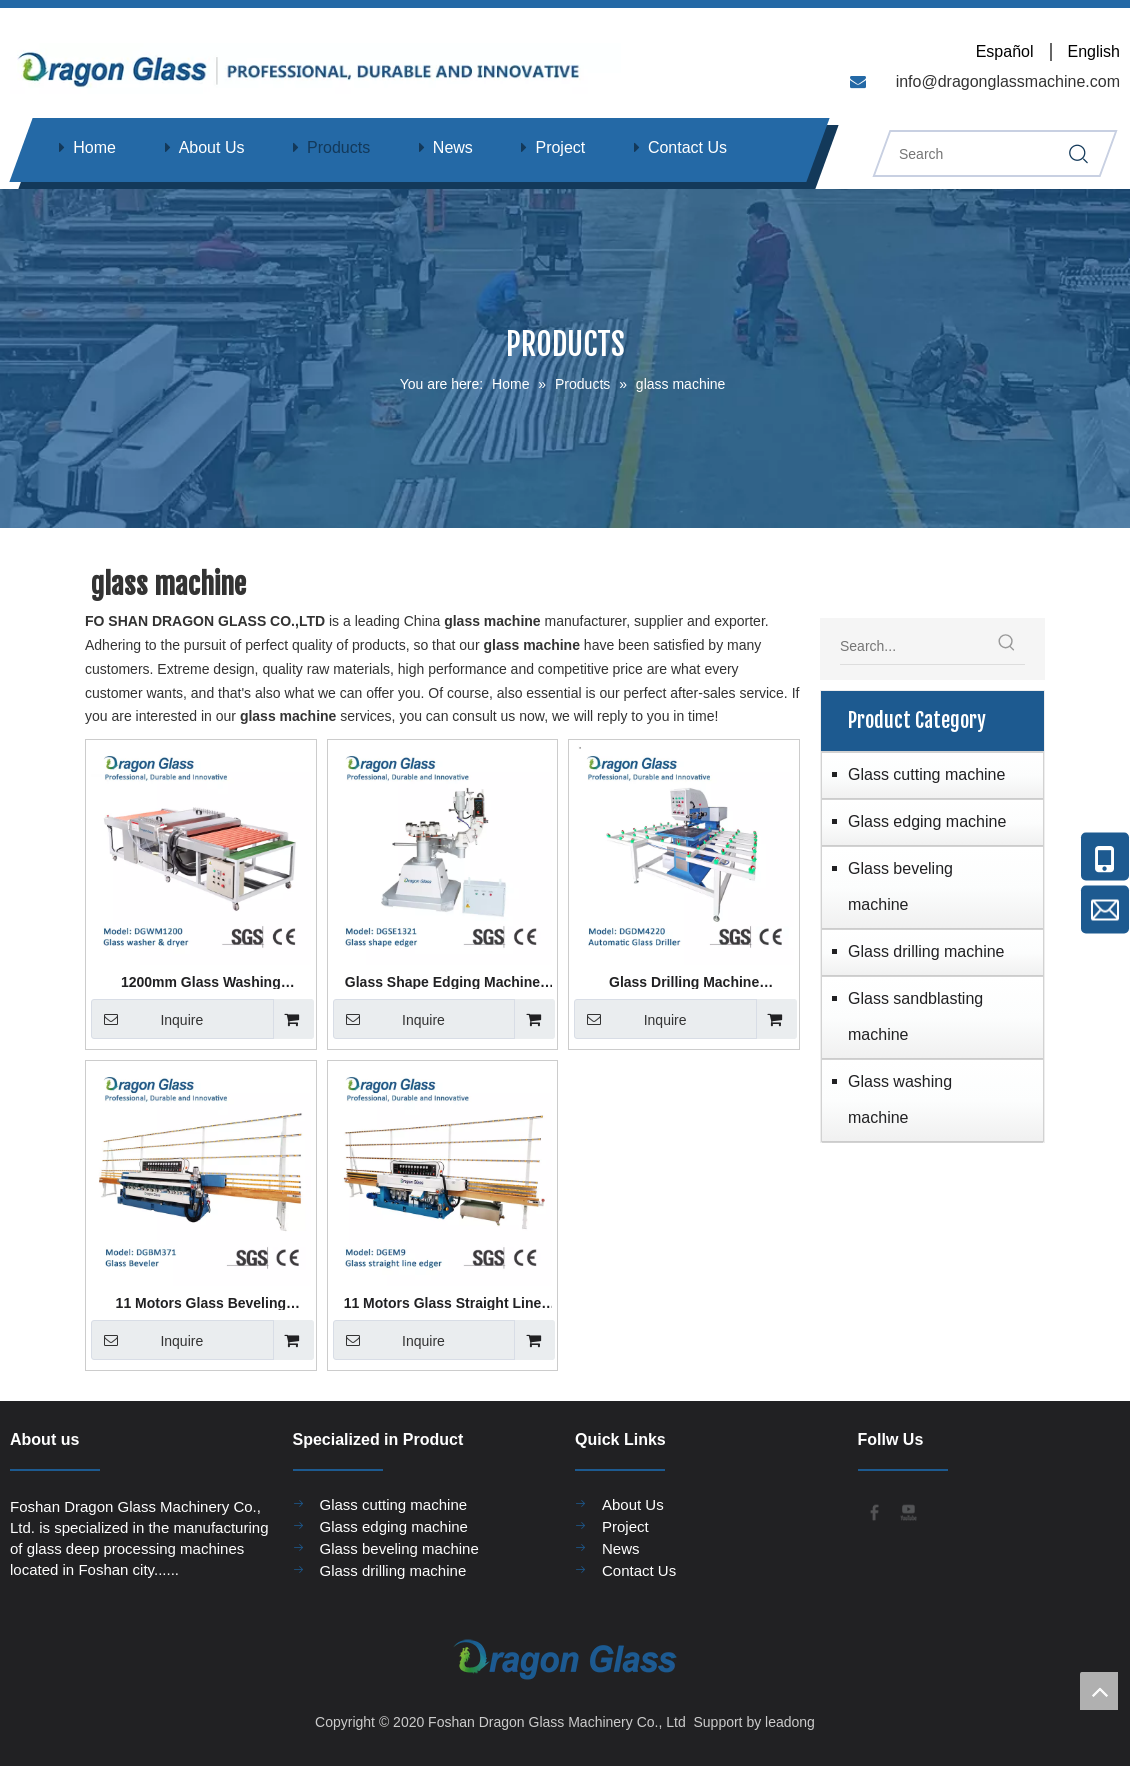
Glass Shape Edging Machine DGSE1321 (442, 982)
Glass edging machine (927, 821)
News (453, 147)
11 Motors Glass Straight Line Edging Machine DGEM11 (443, 1303)
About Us (212, 147)
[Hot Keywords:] (1007, 646)
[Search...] (914, 646)
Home (94, 147)
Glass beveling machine (900, 886)
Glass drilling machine (926, 951)
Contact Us (687, 147)
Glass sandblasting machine (915, 1016)
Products (338, 147)
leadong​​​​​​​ (788, 1722)
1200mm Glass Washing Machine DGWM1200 (201, 982)
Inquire (147, 1019)
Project (560, 147)
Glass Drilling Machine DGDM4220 (684, 982)
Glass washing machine (900, 1099)
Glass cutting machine (926, 774)
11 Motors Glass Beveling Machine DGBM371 (201, 1303)
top (1099, 1691)
